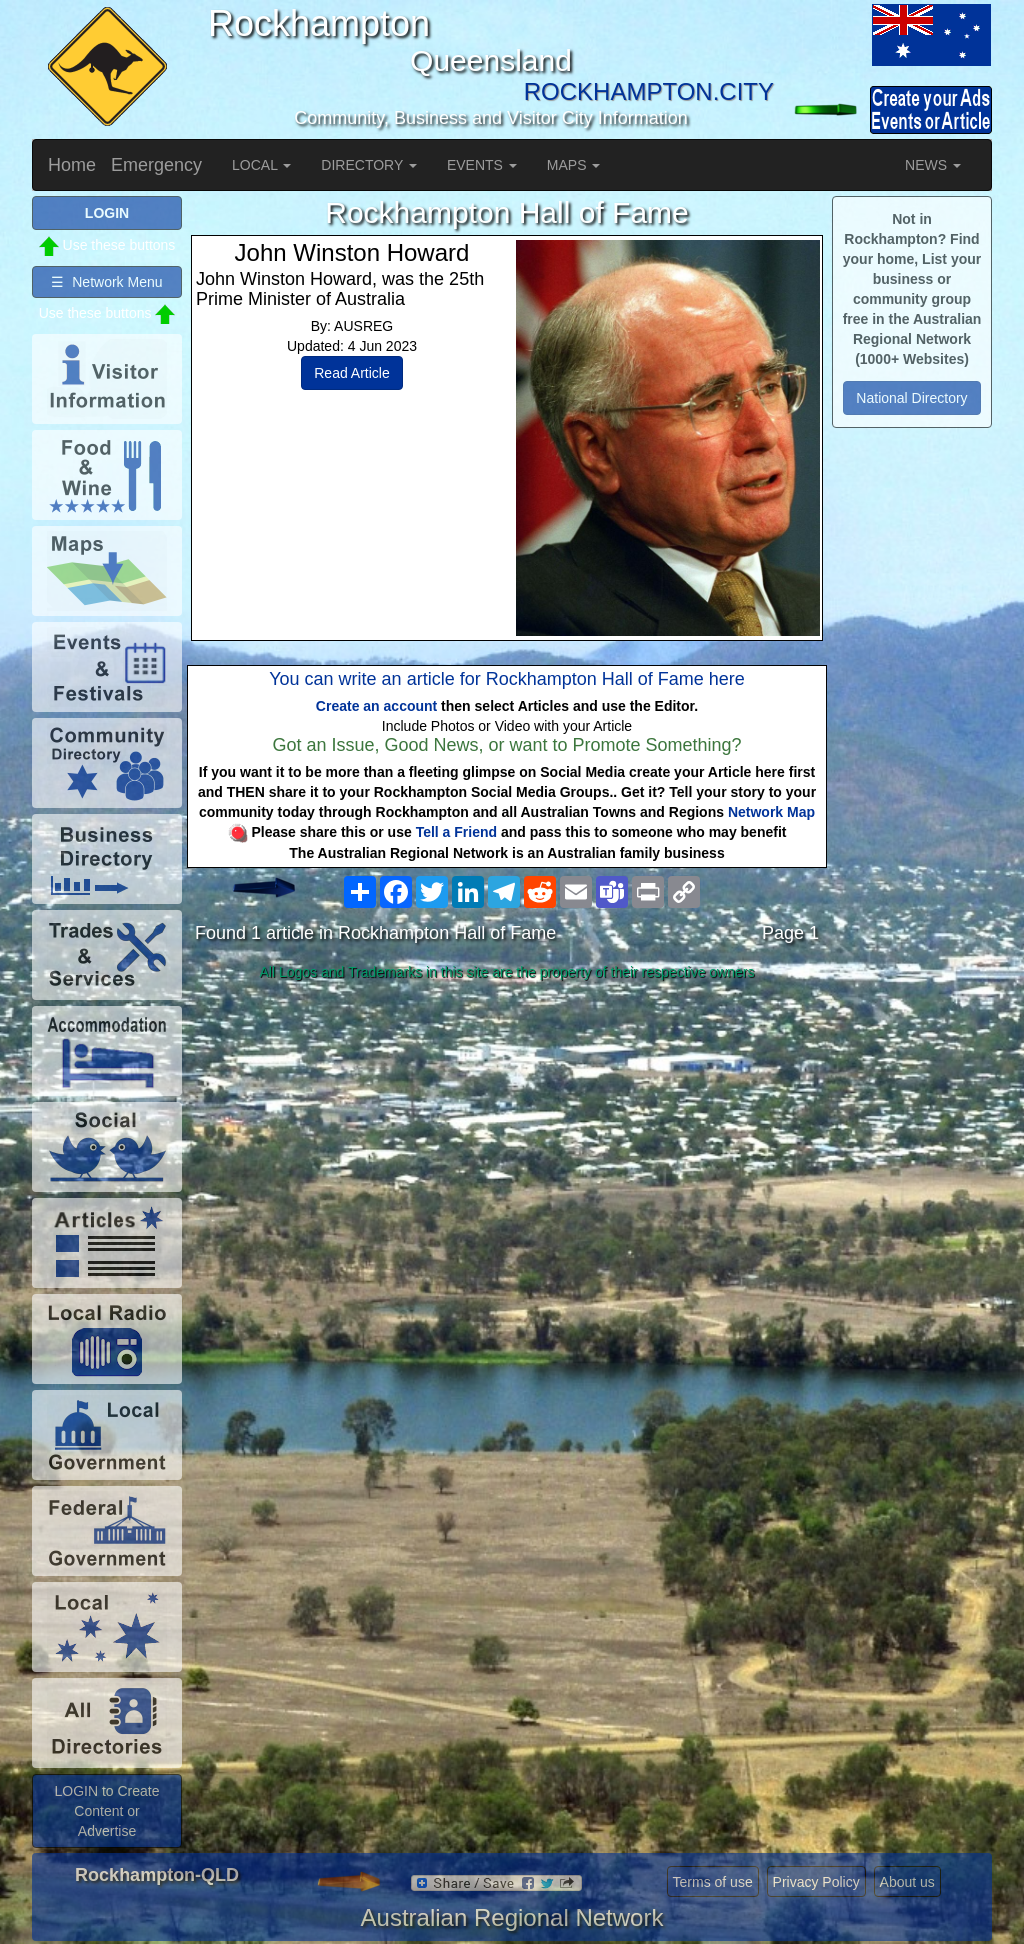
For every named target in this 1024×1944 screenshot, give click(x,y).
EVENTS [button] (482, 165)
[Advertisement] (507, 1146)
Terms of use (713, 1882)
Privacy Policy (816, 1882)
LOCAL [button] (261, 165)
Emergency (156, 165)
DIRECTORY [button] (369, 165)
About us (907, 1882)
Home (72, 165)
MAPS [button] (574, 165)
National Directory (911, 398)
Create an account (376, 706)
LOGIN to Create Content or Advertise (106, 1811)
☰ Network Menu (106, 282)
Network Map (771, 812)
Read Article (351, 373)
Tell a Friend (456, 832)
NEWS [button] (933, 165)
